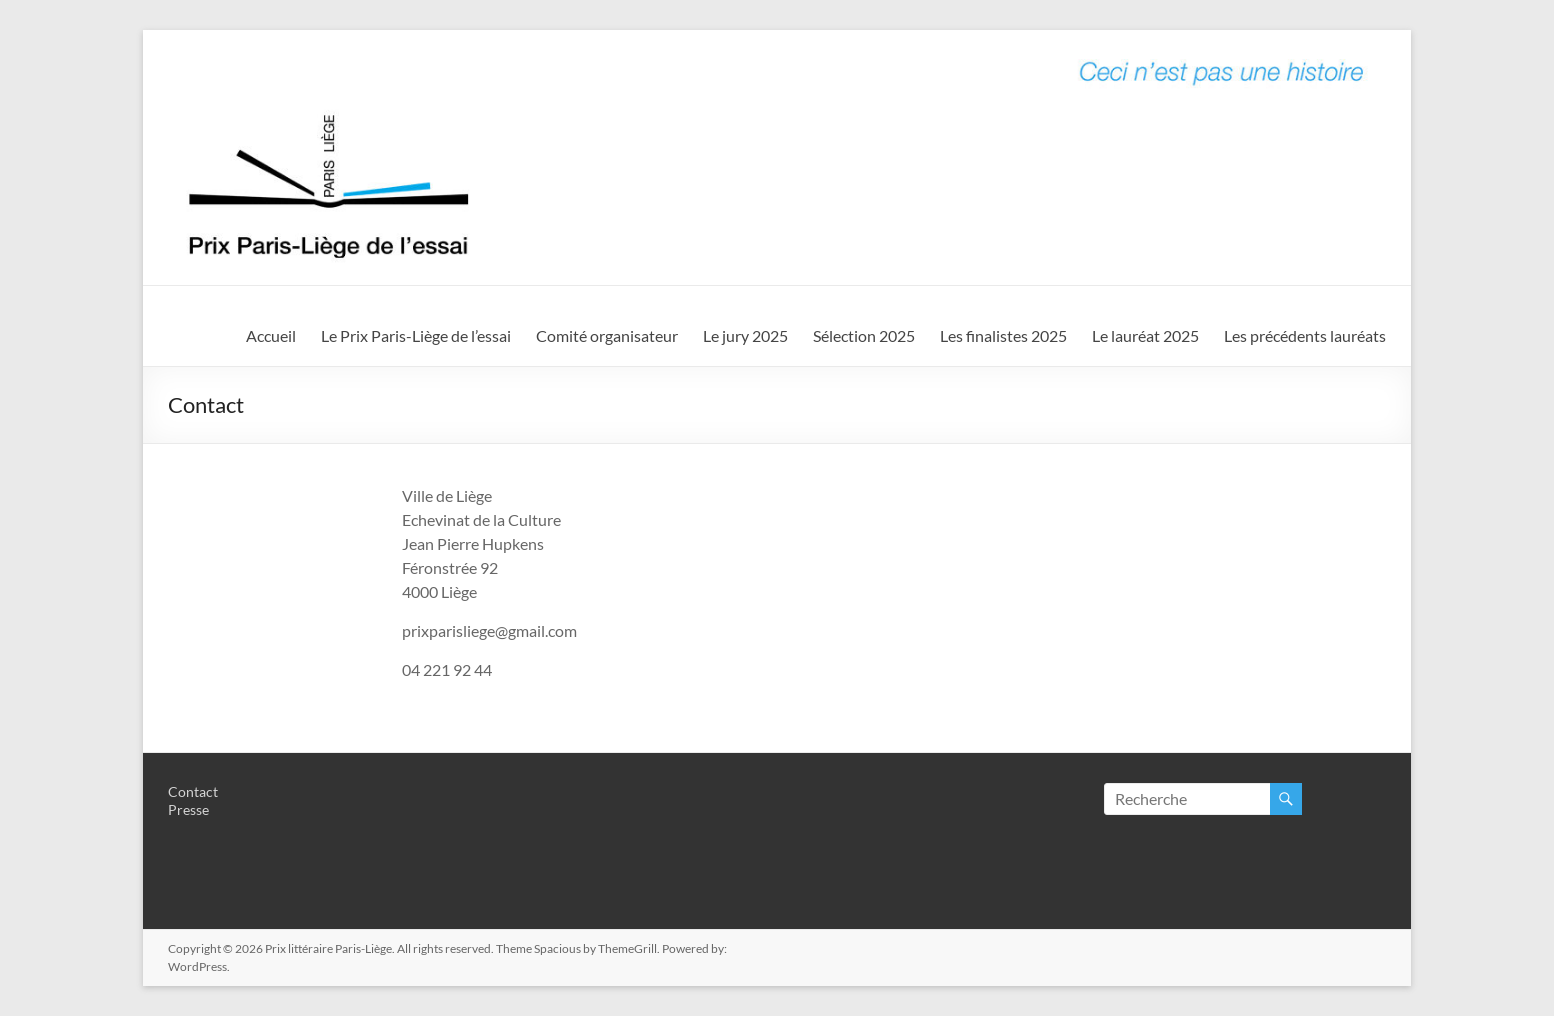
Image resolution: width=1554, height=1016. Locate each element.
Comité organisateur (607, 335)
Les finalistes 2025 (1003, 335)
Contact (193, 791)
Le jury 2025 (745, 335)
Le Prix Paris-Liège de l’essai (416, 335)
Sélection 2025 (864, 335)
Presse (188, 809)
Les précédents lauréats (1305, 335)
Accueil (271, 335)
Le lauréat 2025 (1145, 335)
